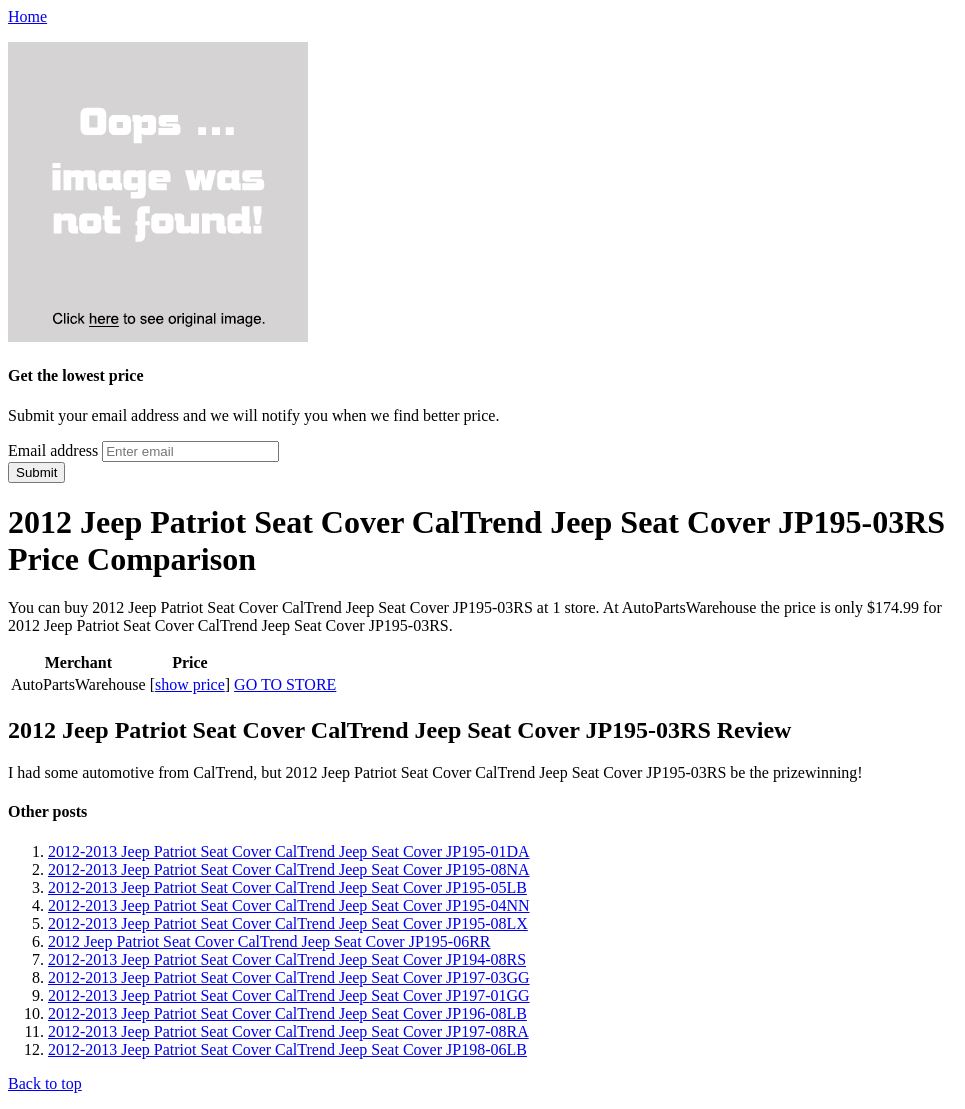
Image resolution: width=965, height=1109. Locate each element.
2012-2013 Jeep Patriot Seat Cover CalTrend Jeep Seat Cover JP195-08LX (288, 923)
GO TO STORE (285, 684)
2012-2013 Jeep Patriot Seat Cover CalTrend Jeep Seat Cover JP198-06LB (287, 1049)
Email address (53, 450)
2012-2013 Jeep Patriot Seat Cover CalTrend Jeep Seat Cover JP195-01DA (289, 851)
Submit (36, 472)
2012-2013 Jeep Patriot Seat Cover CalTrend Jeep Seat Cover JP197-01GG (289, 995)
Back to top (45, 1083)
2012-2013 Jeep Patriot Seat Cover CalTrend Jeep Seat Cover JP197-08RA (288, 1031)
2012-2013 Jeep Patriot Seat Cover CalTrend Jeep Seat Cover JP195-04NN (289, 905)
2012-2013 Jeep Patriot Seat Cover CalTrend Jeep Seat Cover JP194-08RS (287, 959)
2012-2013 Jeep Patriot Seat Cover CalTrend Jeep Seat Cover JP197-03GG (289, 977)
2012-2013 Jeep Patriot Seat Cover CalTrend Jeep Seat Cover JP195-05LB (287, 887)
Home (27, 16)
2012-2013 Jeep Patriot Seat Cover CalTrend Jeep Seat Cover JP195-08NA (289, 869)
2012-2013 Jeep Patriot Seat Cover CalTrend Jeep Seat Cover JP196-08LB (287, 1013)
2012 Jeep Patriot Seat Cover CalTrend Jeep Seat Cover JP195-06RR (269, 941)
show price (190, 684)
